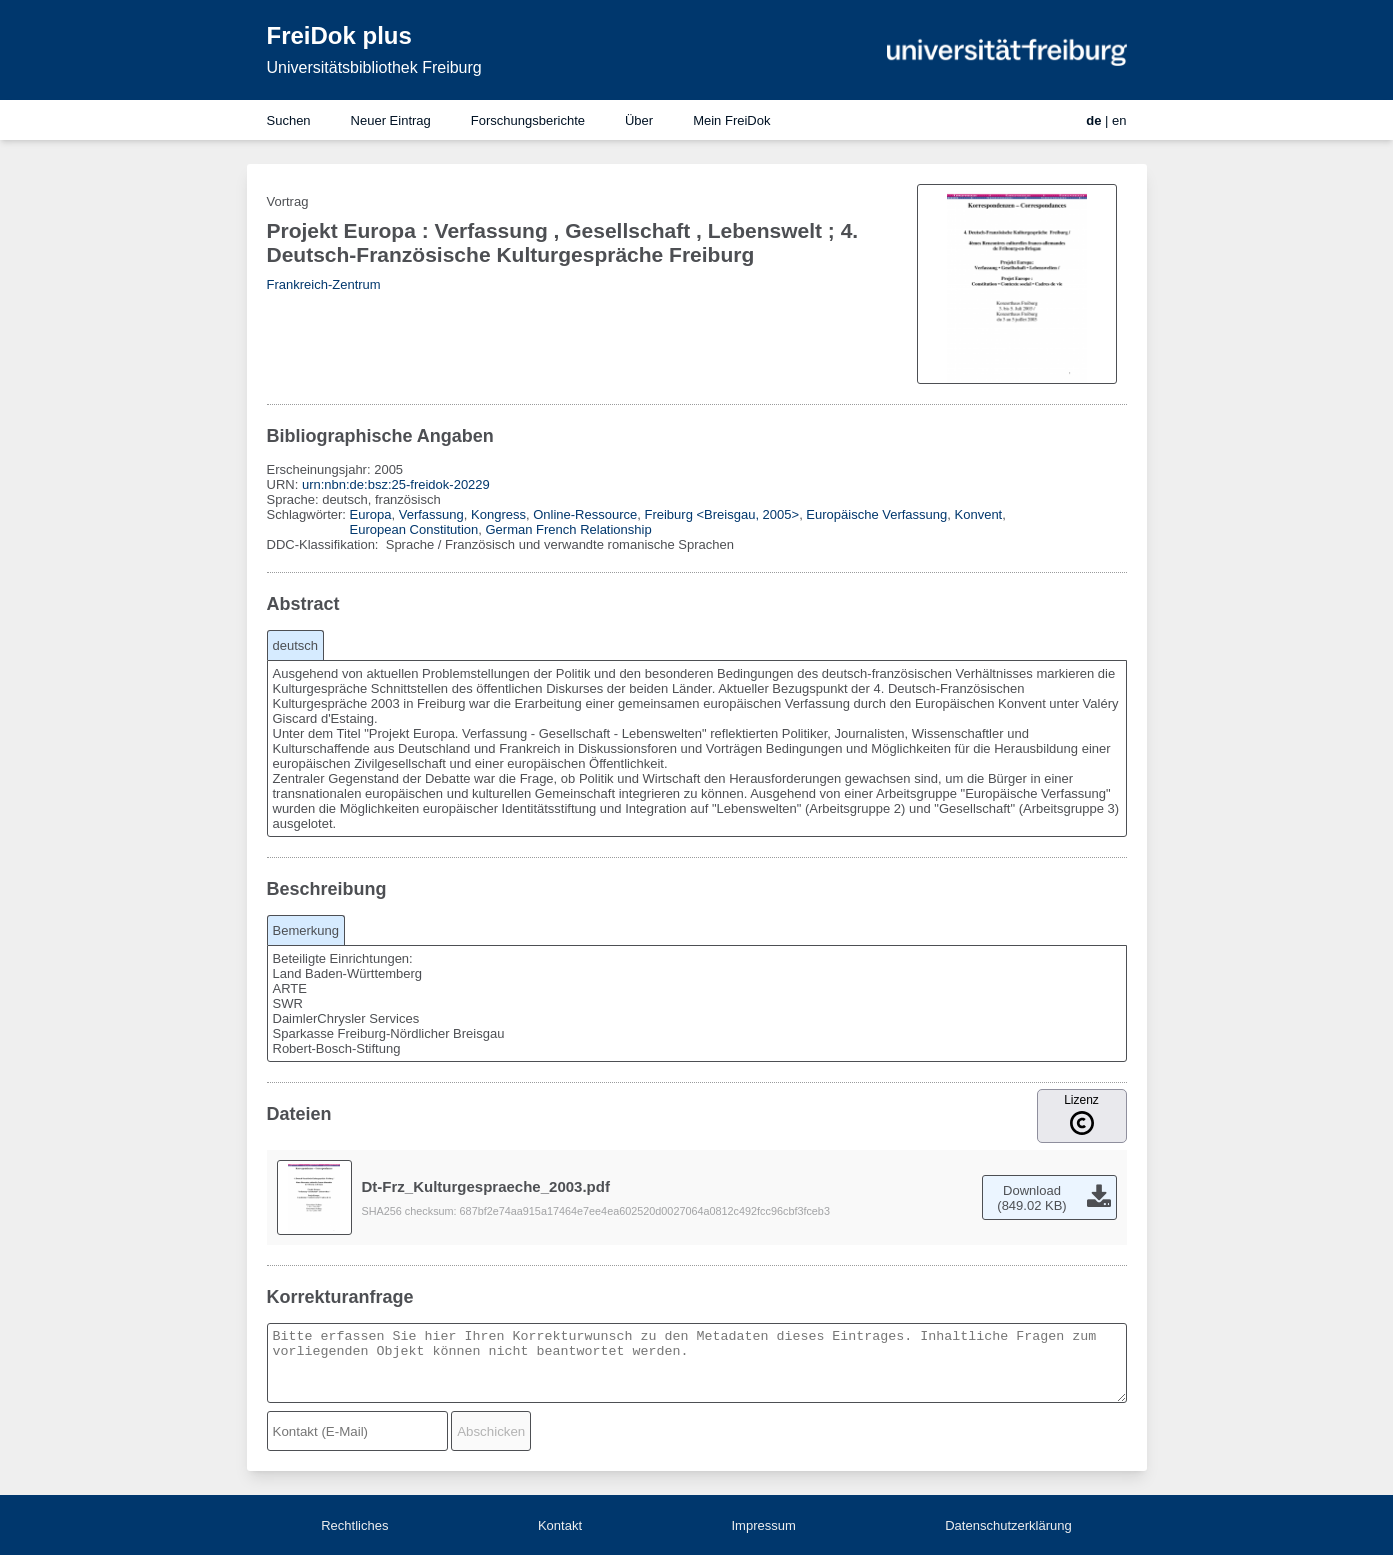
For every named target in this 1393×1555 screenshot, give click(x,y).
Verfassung (431, 514)
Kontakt (560, 1525)
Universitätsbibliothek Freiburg (374, 67)
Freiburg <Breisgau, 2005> (721, 514)
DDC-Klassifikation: (325, 544)
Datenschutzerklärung (1008, 1525)
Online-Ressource (585, 514)
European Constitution (414, 529)
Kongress (498, 514)
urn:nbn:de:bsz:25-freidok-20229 (396, 484)
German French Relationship (568, 529)
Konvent (979, 514)
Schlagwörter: (308, 514)
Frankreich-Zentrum (324, 284)
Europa (371, 514)
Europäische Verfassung (876, 514)
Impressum (763, 1525)
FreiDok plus (339, 35)
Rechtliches (354, 1525)
